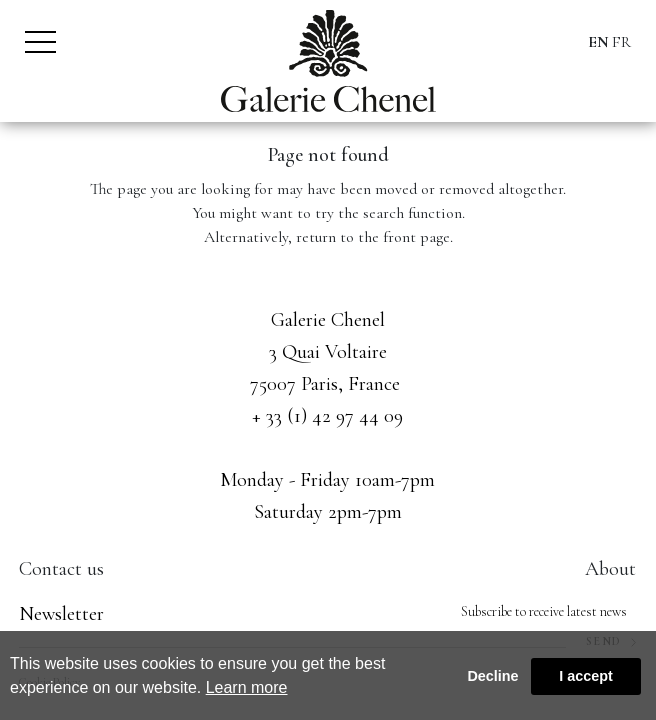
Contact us (61, 569)
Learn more (247, 687)
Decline (492, 676)
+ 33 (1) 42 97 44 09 (327, 416)
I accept (586, 676)
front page (416, 237)
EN (598, 42)
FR (621, 42)
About (610, 569)
